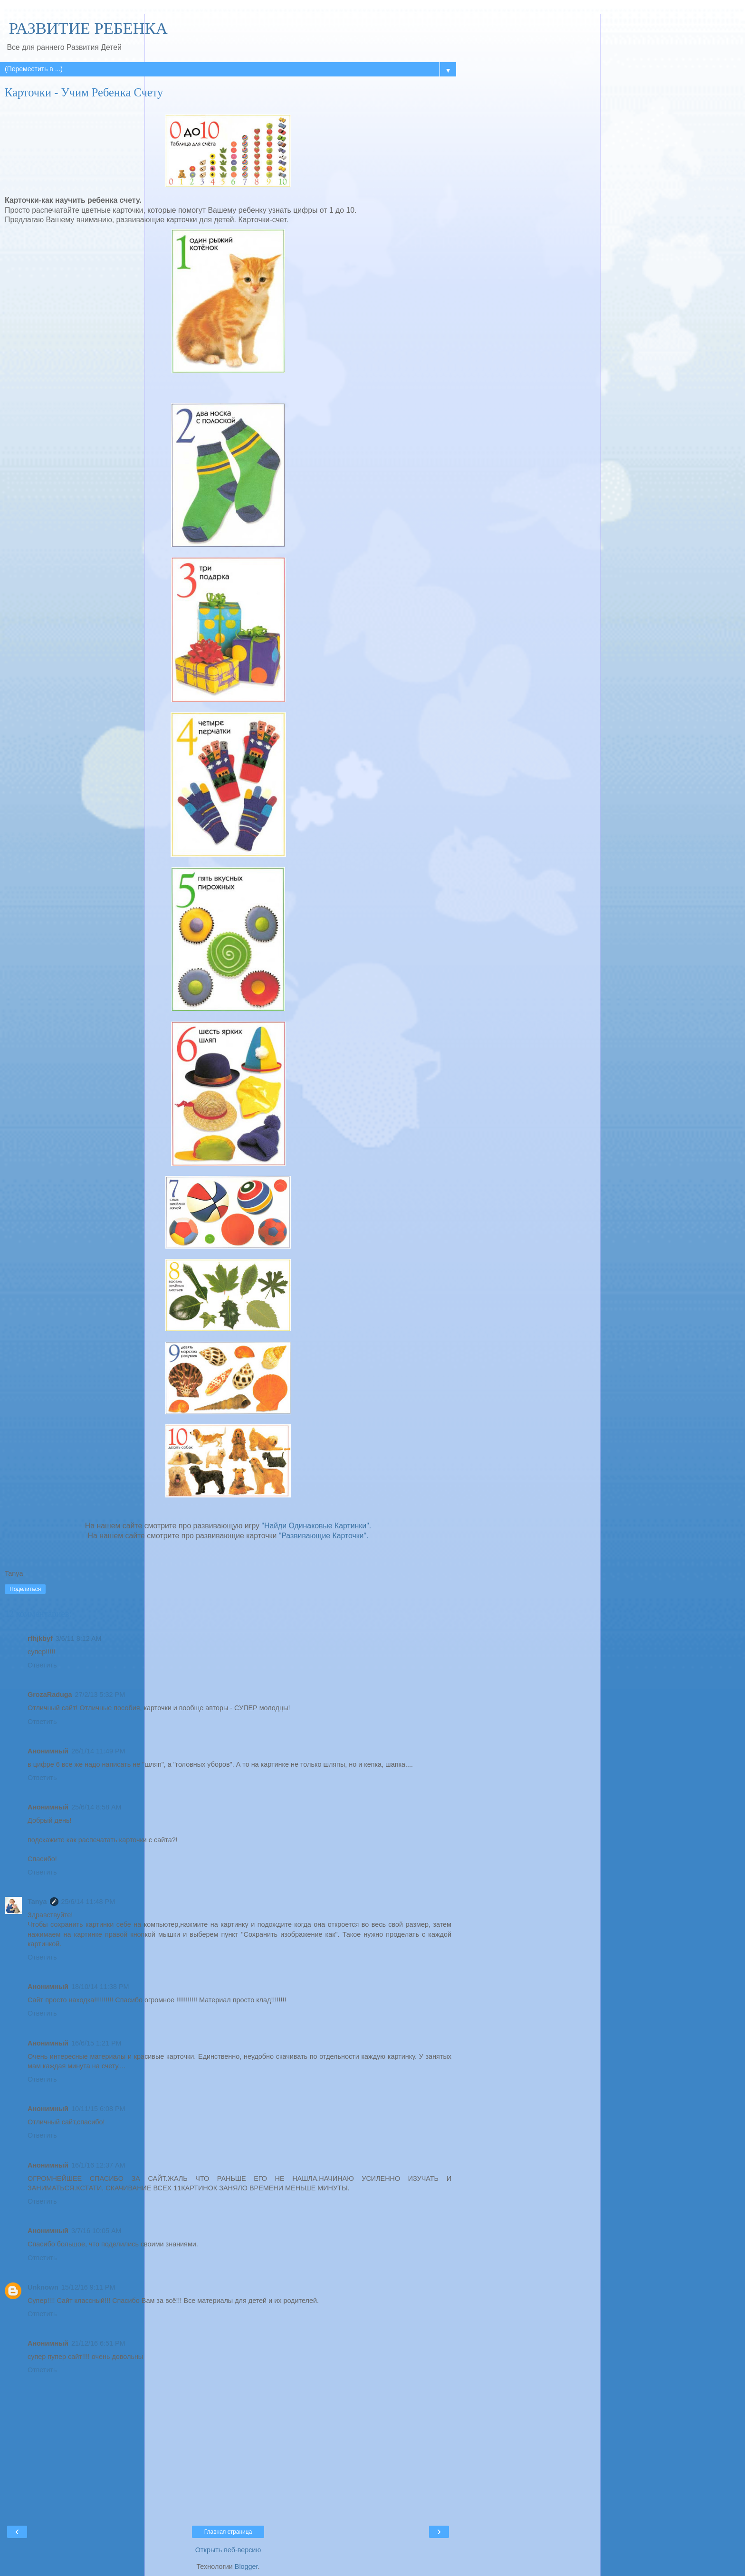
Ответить (42, 1665)
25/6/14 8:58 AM (96, 1807)
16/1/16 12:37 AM (98, 2165)
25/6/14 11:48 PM (88, 1901)
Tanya (37, 1901)
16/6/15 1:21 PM (96, 2043)
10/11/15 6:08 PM (98, 2108)
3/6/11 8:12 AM (79, 1638)
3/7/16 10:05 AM (96, 2231)
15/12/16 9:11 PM (88, 2287)
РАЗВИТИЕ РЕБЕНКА (86, 28)
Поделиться (25, 1589)
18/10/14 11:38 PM (100, 1986)
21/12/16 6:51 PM (98, 2343)
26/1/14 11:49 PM (98, 1751)
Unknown (43, 2287)
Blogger (246, 2566)
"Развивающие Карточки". (324, 1536)
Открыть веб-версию (228, 2550)
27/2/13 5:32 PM (100, 1694)
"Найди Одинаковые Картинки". (316, 1526)
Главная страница (228, 2532)
